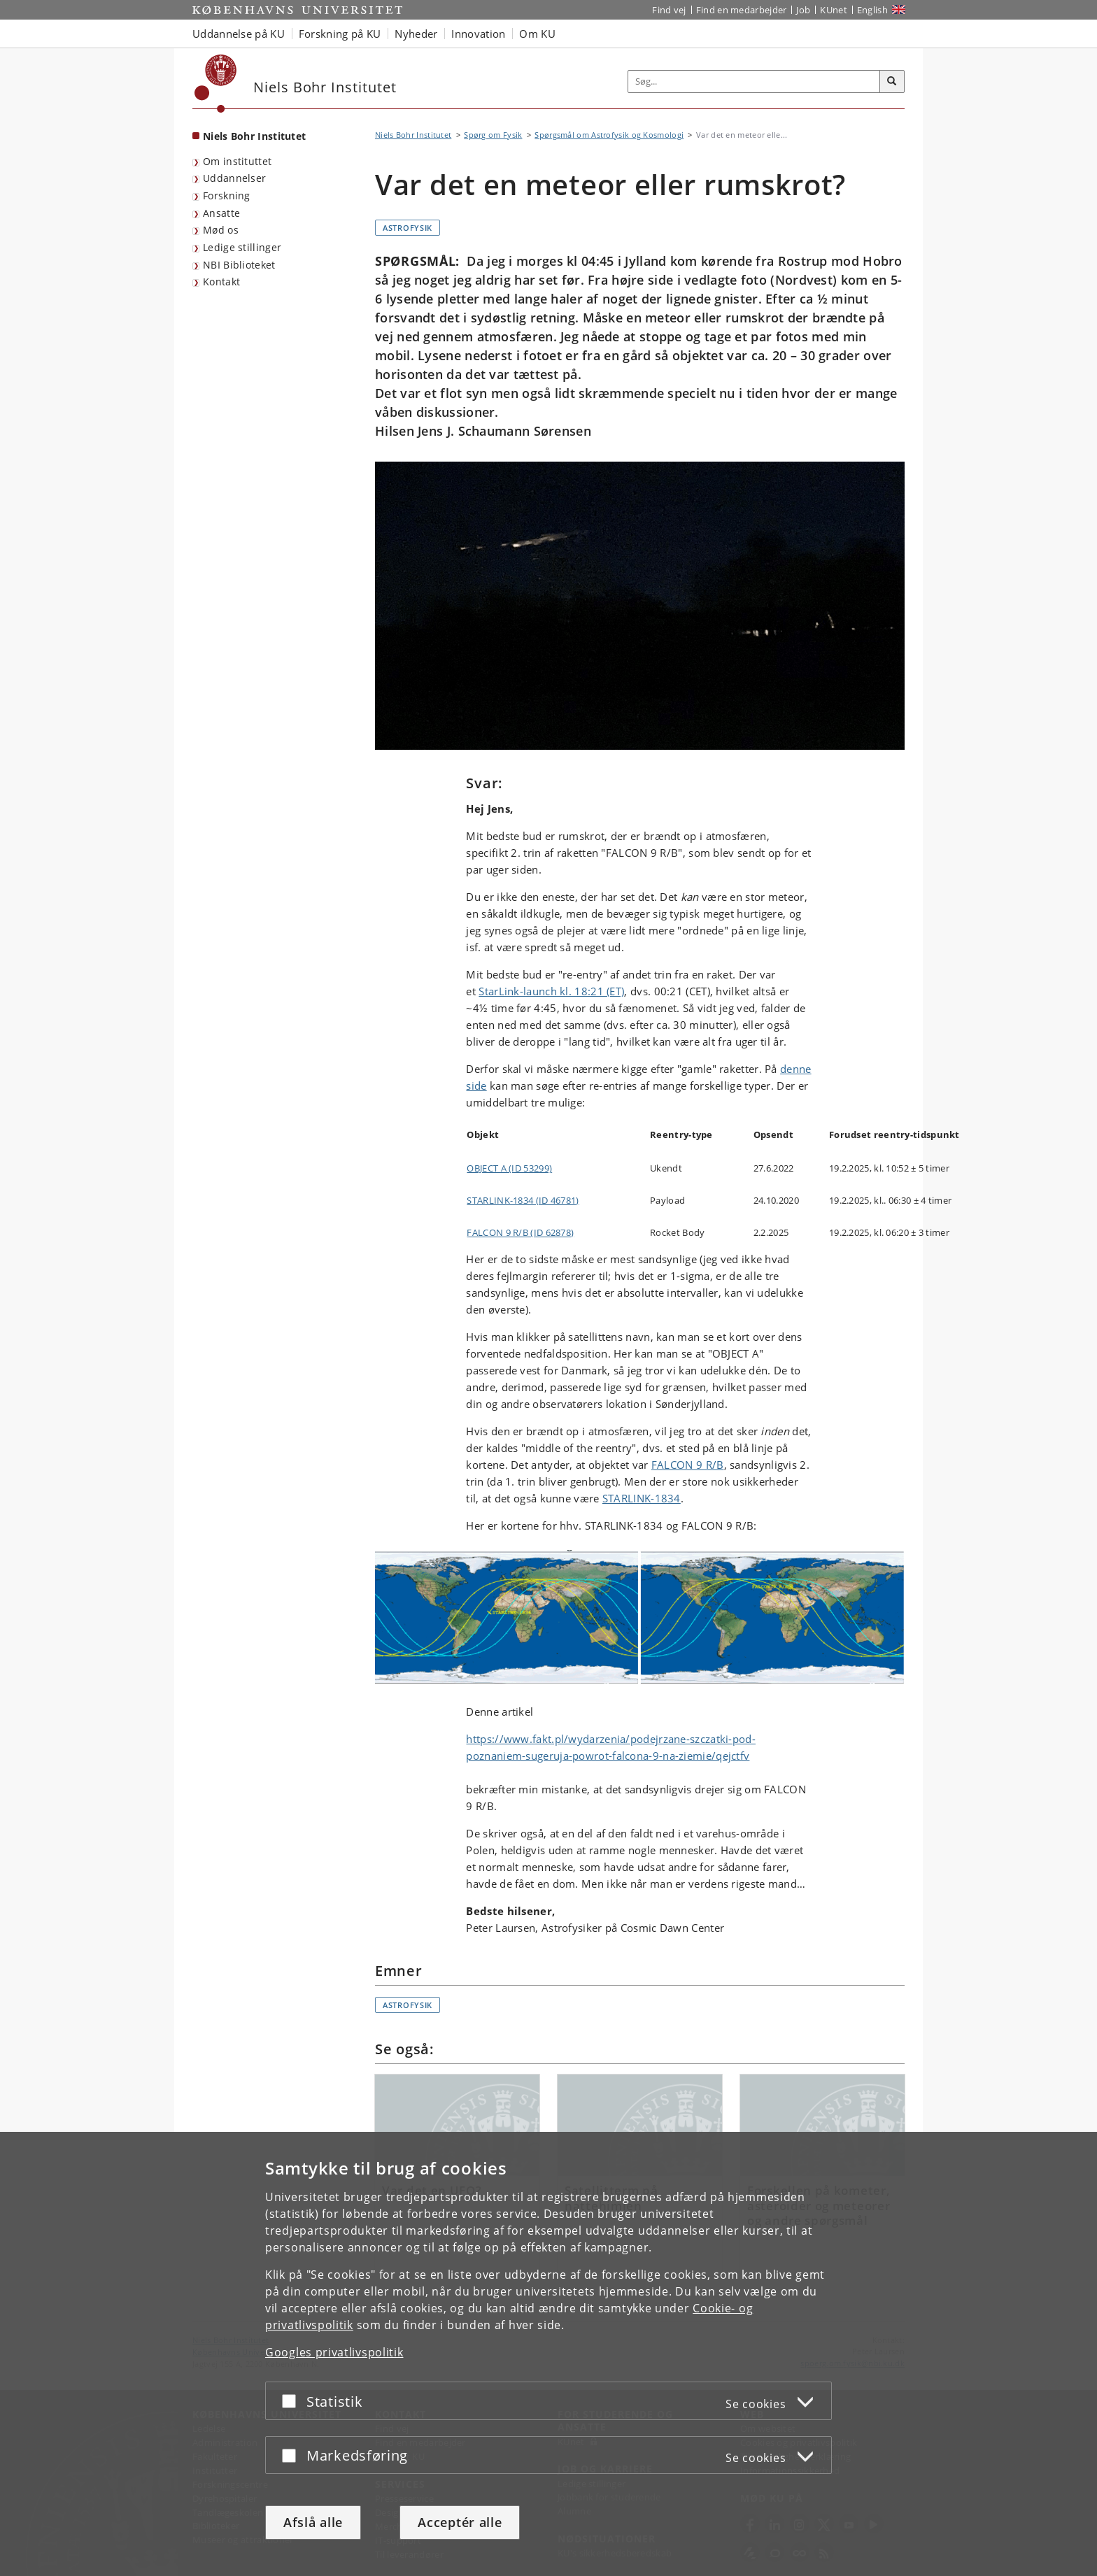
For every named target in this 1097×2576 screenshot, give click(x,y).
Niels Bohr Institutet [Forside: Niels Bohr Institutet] (254, 136)
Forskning (226, 195)
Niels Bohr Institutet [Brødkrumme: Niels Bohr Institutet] (413, 134)
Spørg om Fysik (493, 134)
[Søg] (892, 82)
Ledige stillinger (242, 247)
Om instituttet (237, 161)
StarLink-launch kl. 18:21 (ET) (551, 991)
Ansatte (221, 213)
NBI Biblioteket (239, 264)
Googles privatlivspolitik (334, 2352)
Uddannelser (234, 178)
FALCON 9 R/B (687, 1465)
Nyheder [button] (416, 34)
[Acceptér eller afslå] (292, 2400)
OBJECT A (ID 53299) (509, 1168)
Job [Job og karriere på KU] (803, 9)
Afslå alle (313, 2522)
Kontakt (221, 281)
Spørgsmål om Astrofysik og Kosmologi (609, 134)
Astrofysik (407, 227)
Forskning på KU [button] (340, 34)
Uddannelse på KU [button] (238, 34)
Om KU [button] (537, 34)
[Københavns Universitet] (215, 84)
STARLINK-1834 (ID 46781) (523, 1200)
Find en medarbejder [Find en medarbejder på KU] (741, 9)
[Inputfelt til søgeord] (754, 81)
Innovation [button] (478, 34)
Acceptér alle (460, 2522)
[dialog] (548, 2354)
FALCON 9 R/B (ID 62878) (520, 1232)
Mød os (221, 229)
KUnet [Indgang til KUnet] (833, 9)
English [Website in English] (872, 9)
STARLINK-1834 (641, 1498)
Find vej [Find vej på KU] (669, 9)
